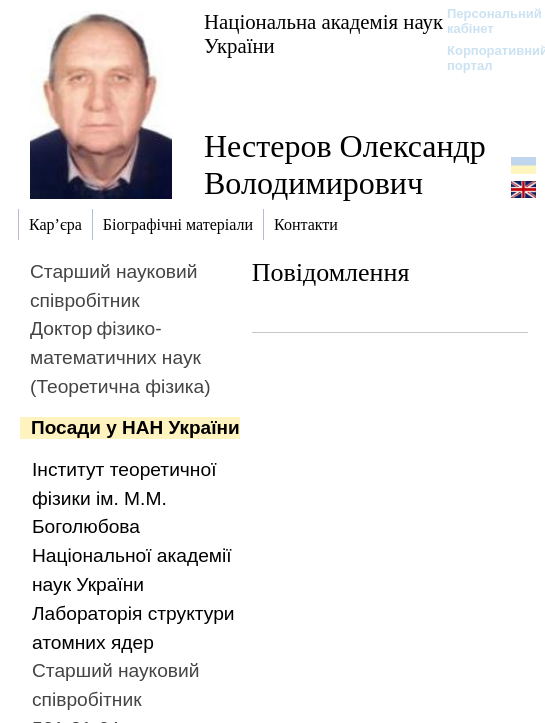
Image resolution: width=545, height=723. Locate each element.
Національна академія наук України (323, 33)
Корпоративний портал (484, 58)
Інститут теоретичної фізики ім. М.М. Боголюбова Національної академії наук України (132, 527)
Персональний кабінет (484, 21)
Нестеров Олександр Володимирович (345, 164)
